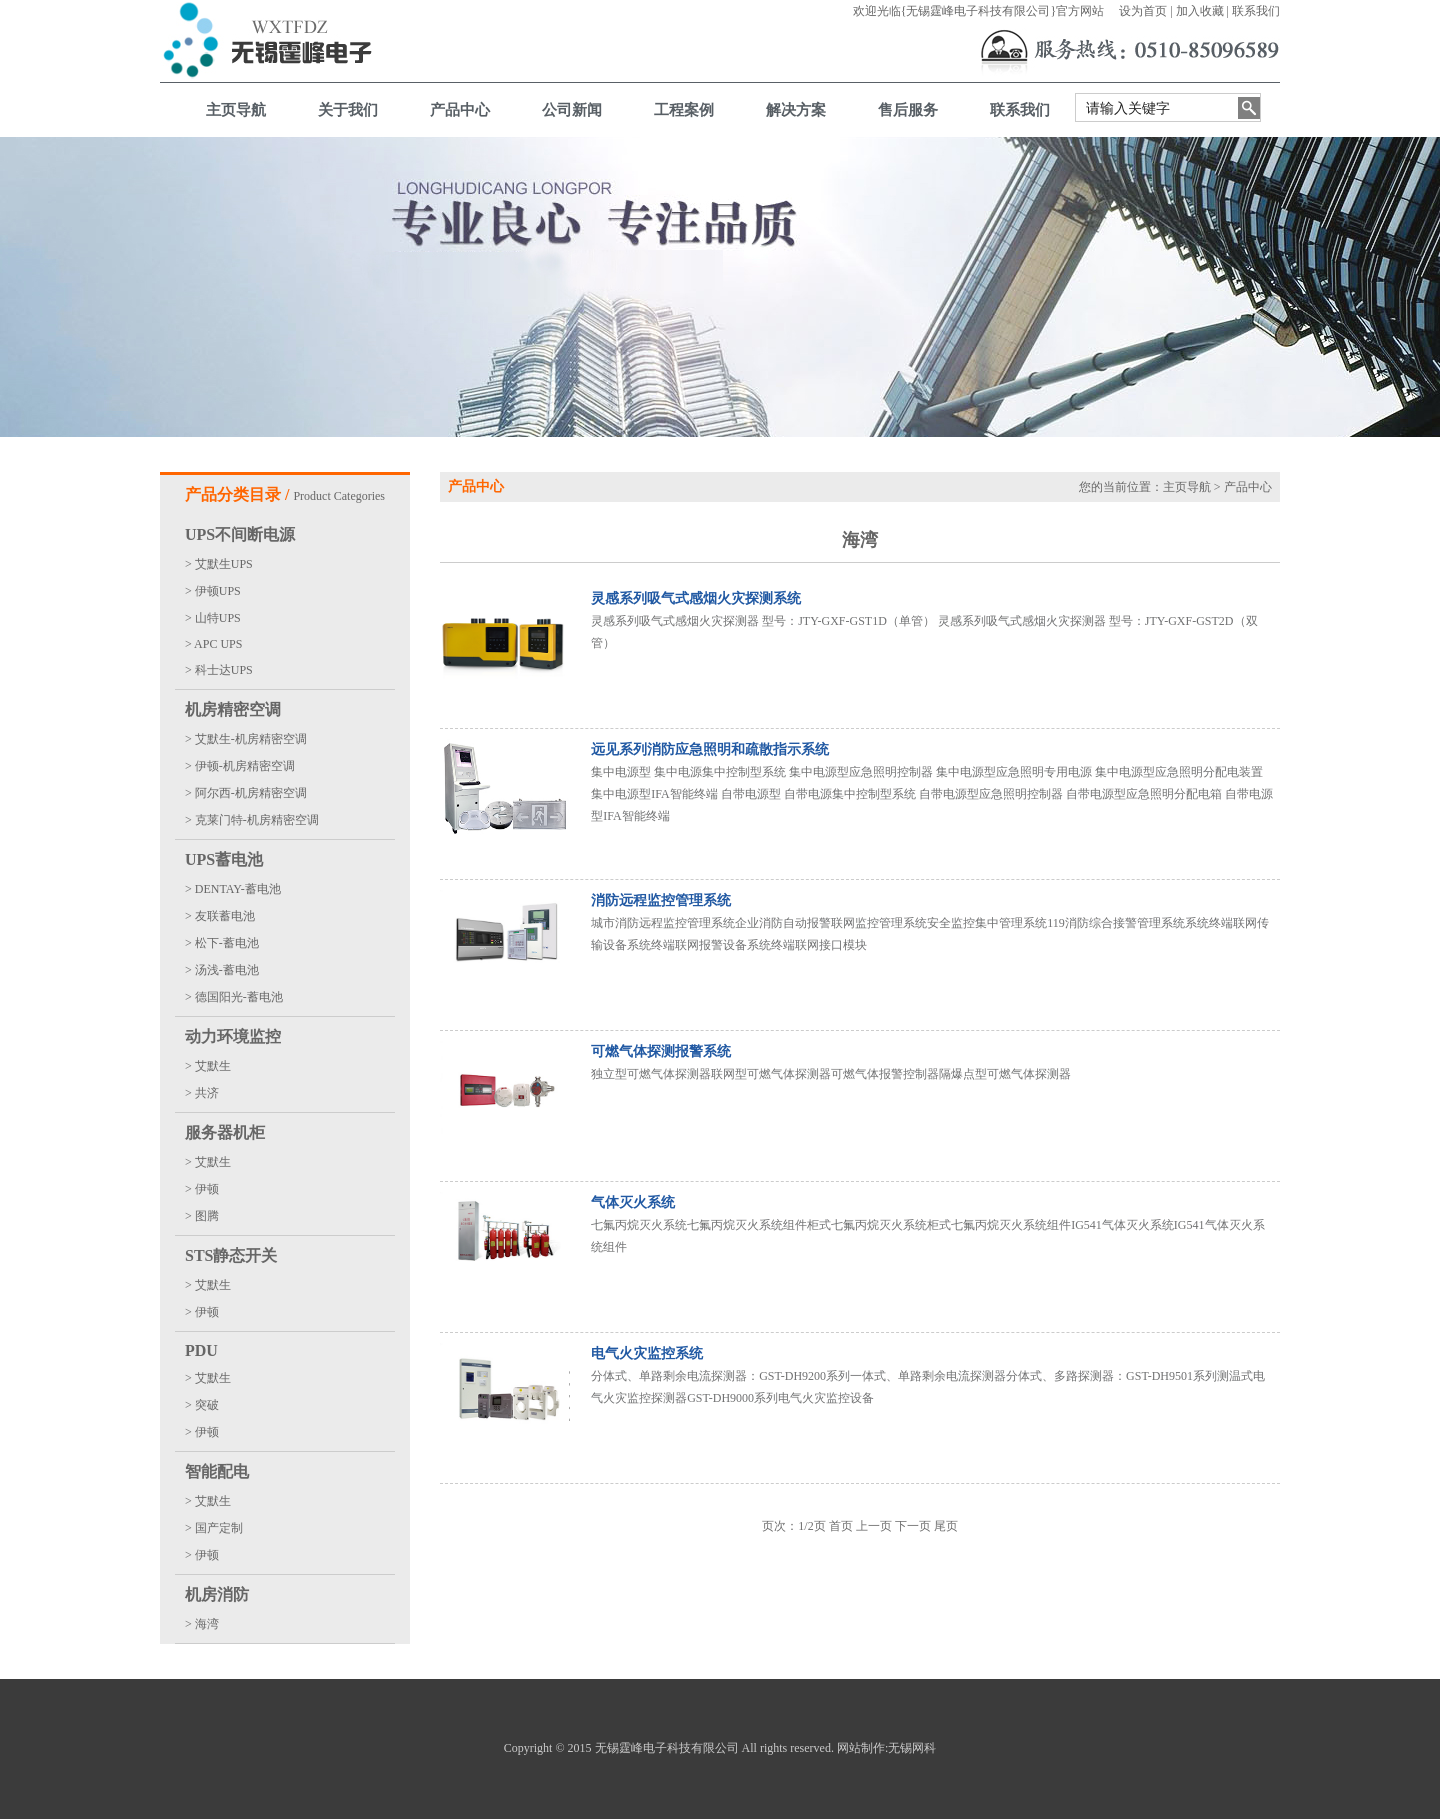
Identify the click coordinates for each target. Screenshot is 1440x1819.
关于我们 (348, 110)
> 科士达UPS (219, 670)
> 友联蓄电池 (220, 916)
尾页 (946, 1526)
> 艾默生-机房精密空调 (246, 739)
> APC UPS (213, 644)
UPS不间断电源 (240, 534)
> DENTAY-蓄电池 (233, 889)
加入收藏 (1200, 11)
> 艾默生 (208, 1066)
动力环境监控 (233, 1036)
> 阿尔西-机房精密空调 (246, 793)
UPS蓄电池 (224, 859)
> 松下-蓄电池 (222, 943)
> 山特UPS (213, 618)
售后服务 (908, 110)
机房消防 (217, 1594)
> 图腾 (202, 1216)
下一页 (913, 1526)
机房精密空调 (233, 709)
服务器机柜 (225, 1132)
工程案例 (684, 110)
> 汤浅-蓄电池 (222, 970)
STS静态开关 (231, 1255)
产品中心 (460, 110)
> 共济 (202, 1093)
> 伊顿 (202, 1189)
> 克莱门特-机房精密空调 (252, 820)
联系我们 (1256, 11)
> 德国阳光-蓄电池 (234, 997)
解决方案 (796, 110)
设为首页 (1143, 11)
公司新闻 (572, 110)
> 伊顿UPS (213, 591)
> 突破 (202, 1405)
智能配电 (217, 1471)
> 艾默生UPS (219, 564)
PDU (201, 1350)
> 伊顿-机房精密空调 (240, 766)
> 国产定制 (214, 1528)
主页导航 (236, 110)
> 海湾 (202, 1624)
